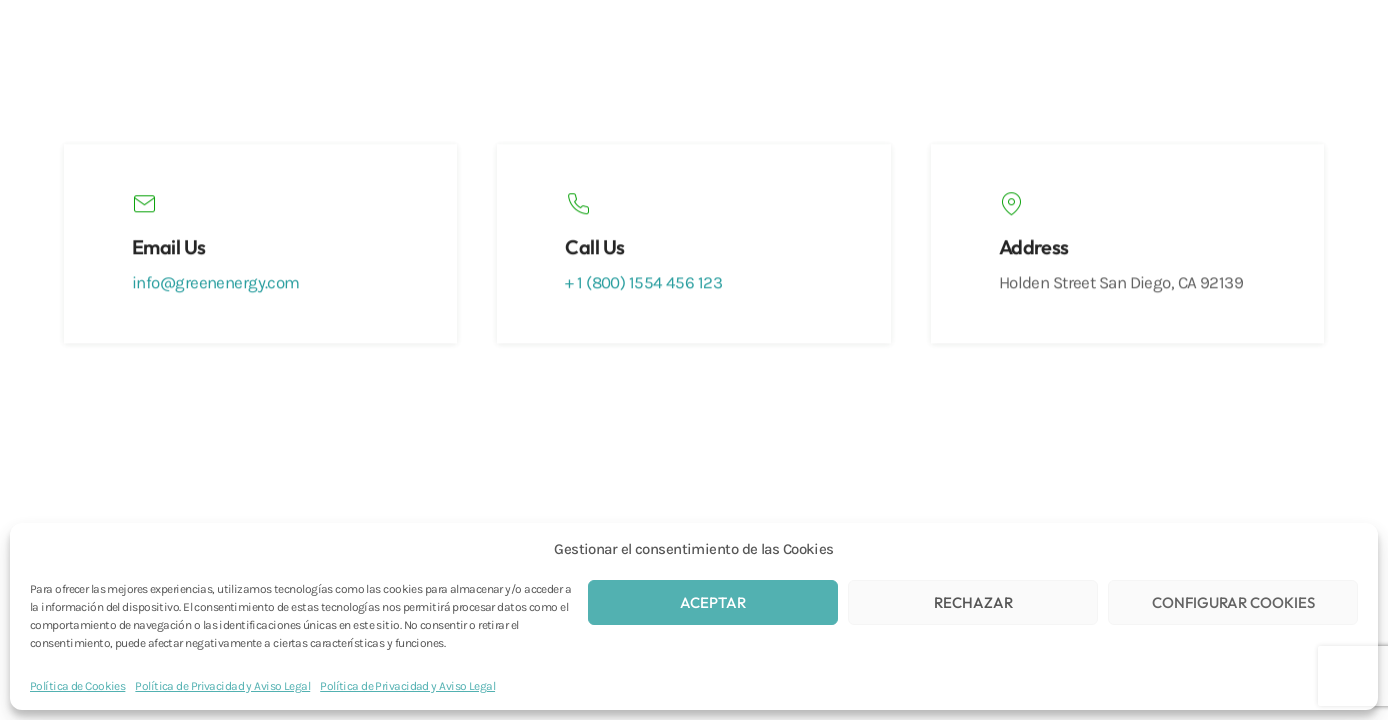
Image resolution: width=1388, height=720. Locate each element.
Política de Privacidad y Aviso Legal (222, 686)
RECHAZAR (973, 602)
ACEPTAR (713, 602)
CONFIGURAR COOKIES (1233, 602)
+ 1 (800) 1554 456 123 (643, 284)
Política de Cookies (77, 686)
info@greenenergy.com (216, 284)
